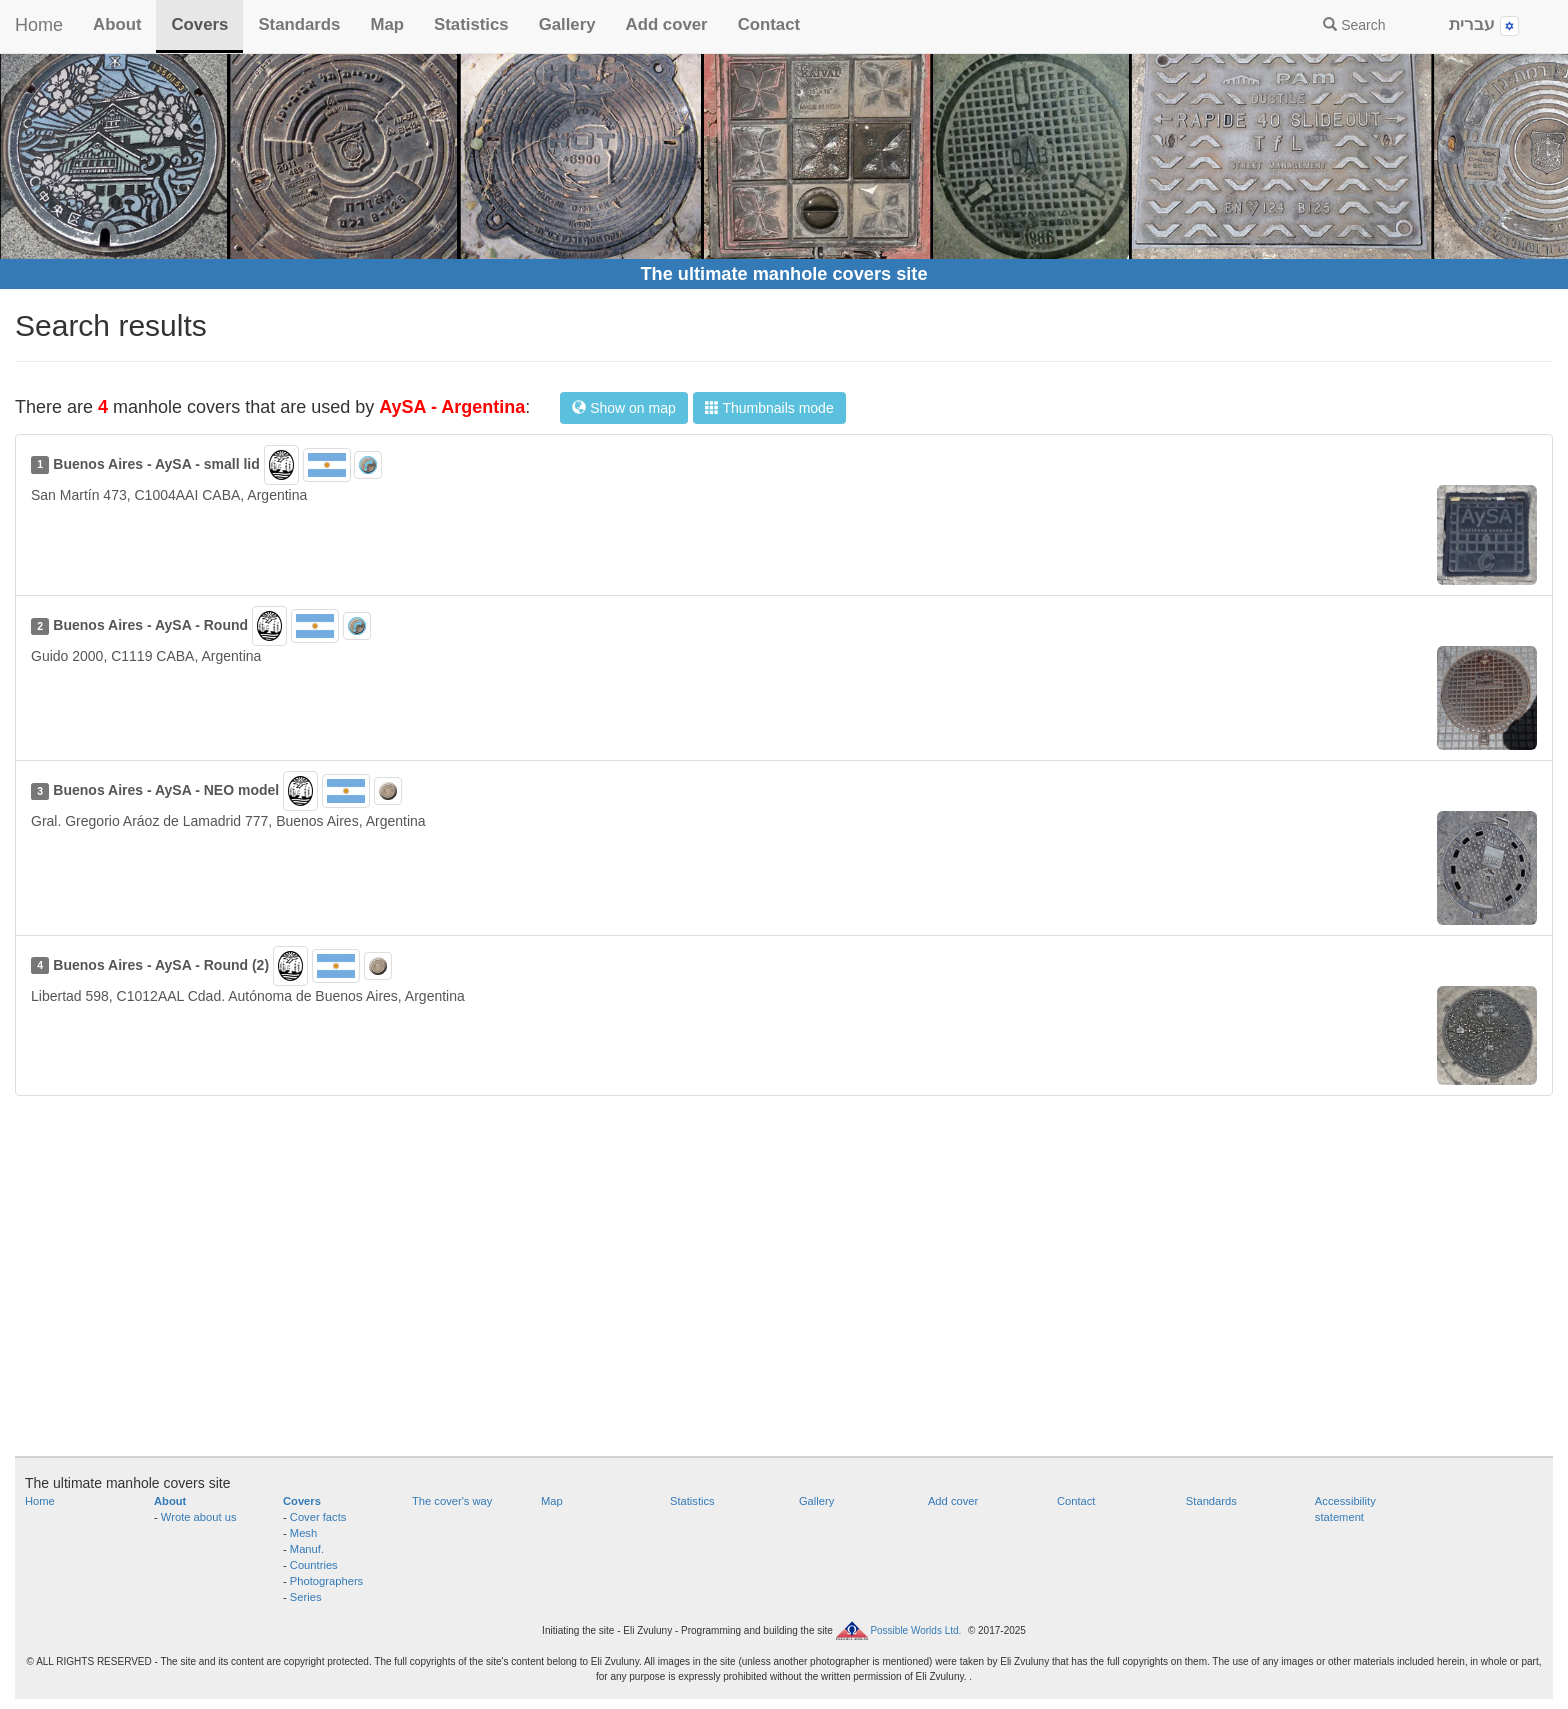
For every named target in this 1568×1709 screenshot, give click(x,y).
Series (306, 1597)
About (117, 24)
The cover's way (452, 1501)
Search (1354, 25)
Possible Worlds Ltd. (915, 1630)
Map (387, 24)
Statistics (471, 24)
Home (39, 25)
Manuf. (307, 1549)
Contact (769, 24)
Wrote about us (199, 1517)
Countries (314, 1565)
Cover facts (318, 1517)
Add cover (667, 24)
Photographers (326, 1581)
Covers (199, 24)
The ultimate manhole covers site (783, 274)
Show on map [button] (624, 408)
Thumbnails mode (769, 408)
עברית (1484, 25)
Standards (299, 24)
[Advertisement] (784, 1286)
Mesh (303, 1533)
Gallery (567, 24)
